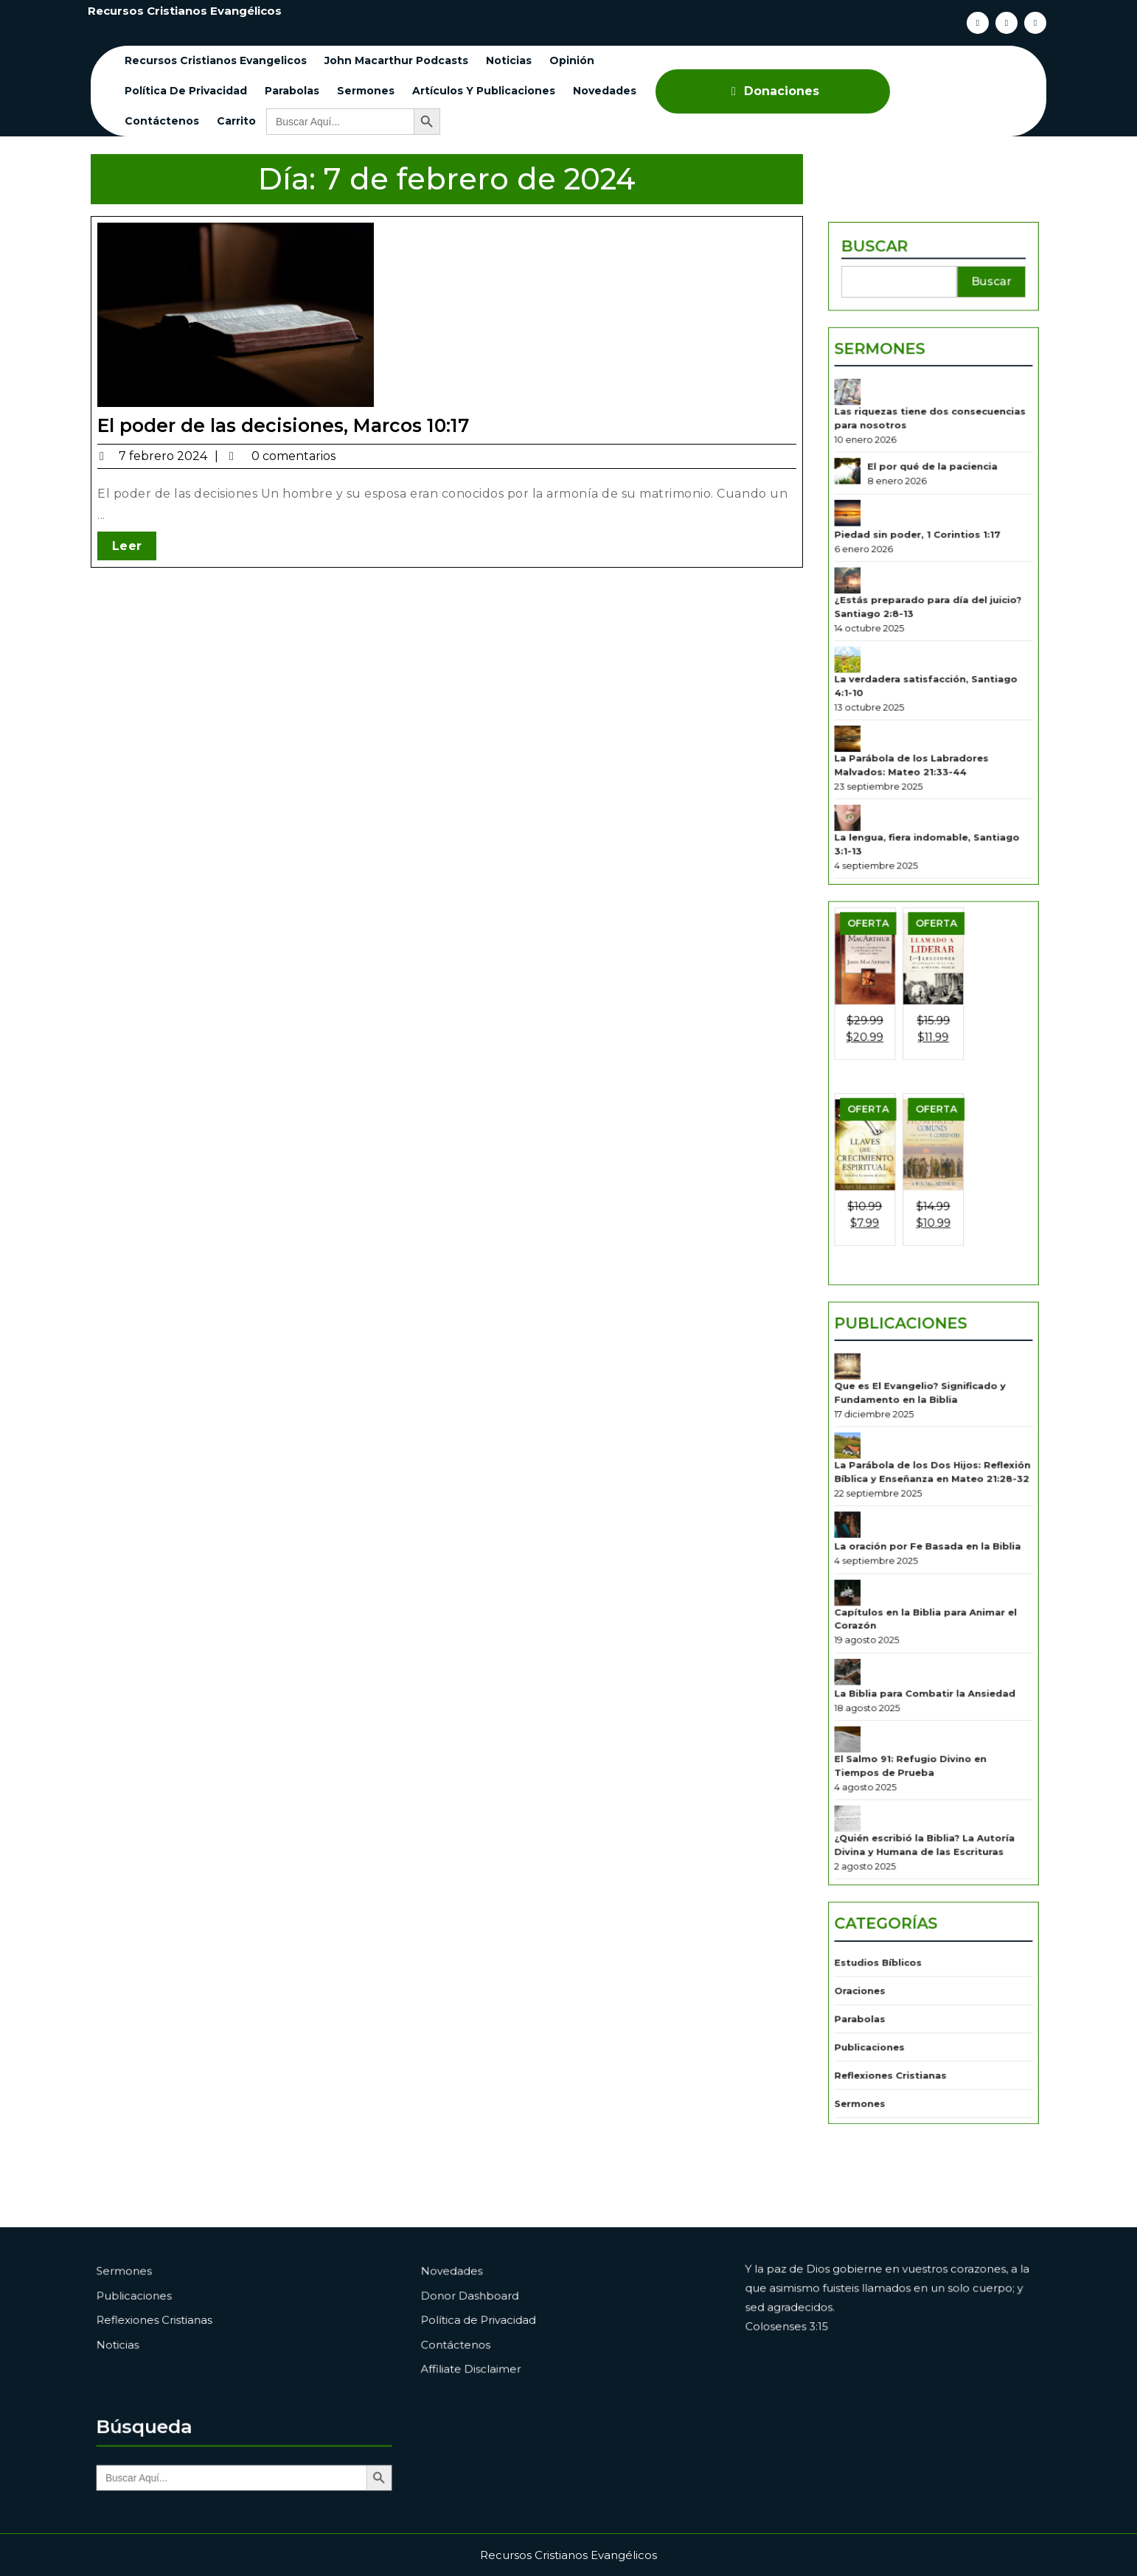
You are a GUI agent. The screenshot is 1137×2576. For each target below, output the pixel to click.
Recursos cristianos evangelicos (216, 60)
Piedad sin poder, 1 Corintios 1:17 (921, 692)
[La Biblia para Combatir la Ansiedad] (869, 1549)
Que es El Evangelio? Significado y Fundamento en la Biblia (923, 1338)
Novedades (604, 90)
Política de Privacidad (186, 90)
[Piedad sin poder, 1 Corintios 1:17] (869, 676)
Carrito (236, 121)
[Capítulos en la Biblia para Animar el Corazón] (869, 1489)
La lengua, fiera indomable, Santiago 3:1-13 (928, 925)
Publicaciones (909, 1286)
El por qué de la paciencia (933, 641)
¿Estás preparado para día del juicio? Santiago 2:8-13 (929, 746)
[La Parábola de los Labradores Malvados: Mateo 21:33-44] (869, 846)
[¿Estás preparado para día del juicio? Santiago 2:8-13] (869, 727)
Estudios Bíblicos (892, 1767)
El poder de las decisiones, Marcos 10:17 (291, 424)
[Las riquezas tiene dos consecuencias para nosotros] (869, 585)
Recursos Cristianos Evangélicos (185, 11)
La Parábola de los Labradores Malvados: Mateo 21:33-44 (917, 866)
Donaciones (772, 91)
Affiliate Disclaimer (501, 2354)
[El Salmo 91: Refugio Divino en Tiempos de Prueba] (869, 1599)
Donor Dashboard (501, 2303)
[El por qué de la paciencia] (869, 645)
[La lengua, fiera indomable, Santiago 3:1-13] (869, 906)
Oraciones (878, 1788)
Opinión (571, 60)
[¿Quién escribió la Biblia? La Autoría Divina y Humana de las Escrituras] (869, 1659)
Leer (149, 537)
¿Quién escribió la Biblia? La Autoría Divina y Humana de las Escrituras (927, 1679)
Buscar (889, 475)
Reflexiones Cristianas (901, 1852)
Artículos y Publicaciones (483, 90)
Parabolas (292, 90)
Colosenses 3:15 (820, 2324)
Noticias (509, 60)
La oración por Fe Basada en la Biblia (929, 1453)
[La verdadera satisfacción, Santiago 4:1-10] (869, 786)
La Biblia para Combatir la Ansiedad (927, 1565)
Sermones (365, 90)
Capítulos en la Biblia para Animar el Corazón (927, 1509)
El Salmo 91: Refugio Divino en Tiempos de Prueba (916, 1619)
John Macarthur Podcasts (396, 60)
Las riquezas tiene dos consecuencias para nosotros (931, 604)
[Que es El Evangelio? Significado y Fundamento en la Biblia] (869, 1319)
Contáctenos (162, 121)
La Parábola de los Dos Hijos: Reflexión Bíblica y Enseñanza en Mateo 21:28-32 (932, 1398)
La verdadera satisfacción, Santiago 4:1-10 (928, 806)
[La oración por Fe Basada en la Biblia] (869, 1438)
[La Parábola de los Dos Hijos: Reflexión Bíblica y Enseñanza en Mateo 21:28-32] (869, 1378)
